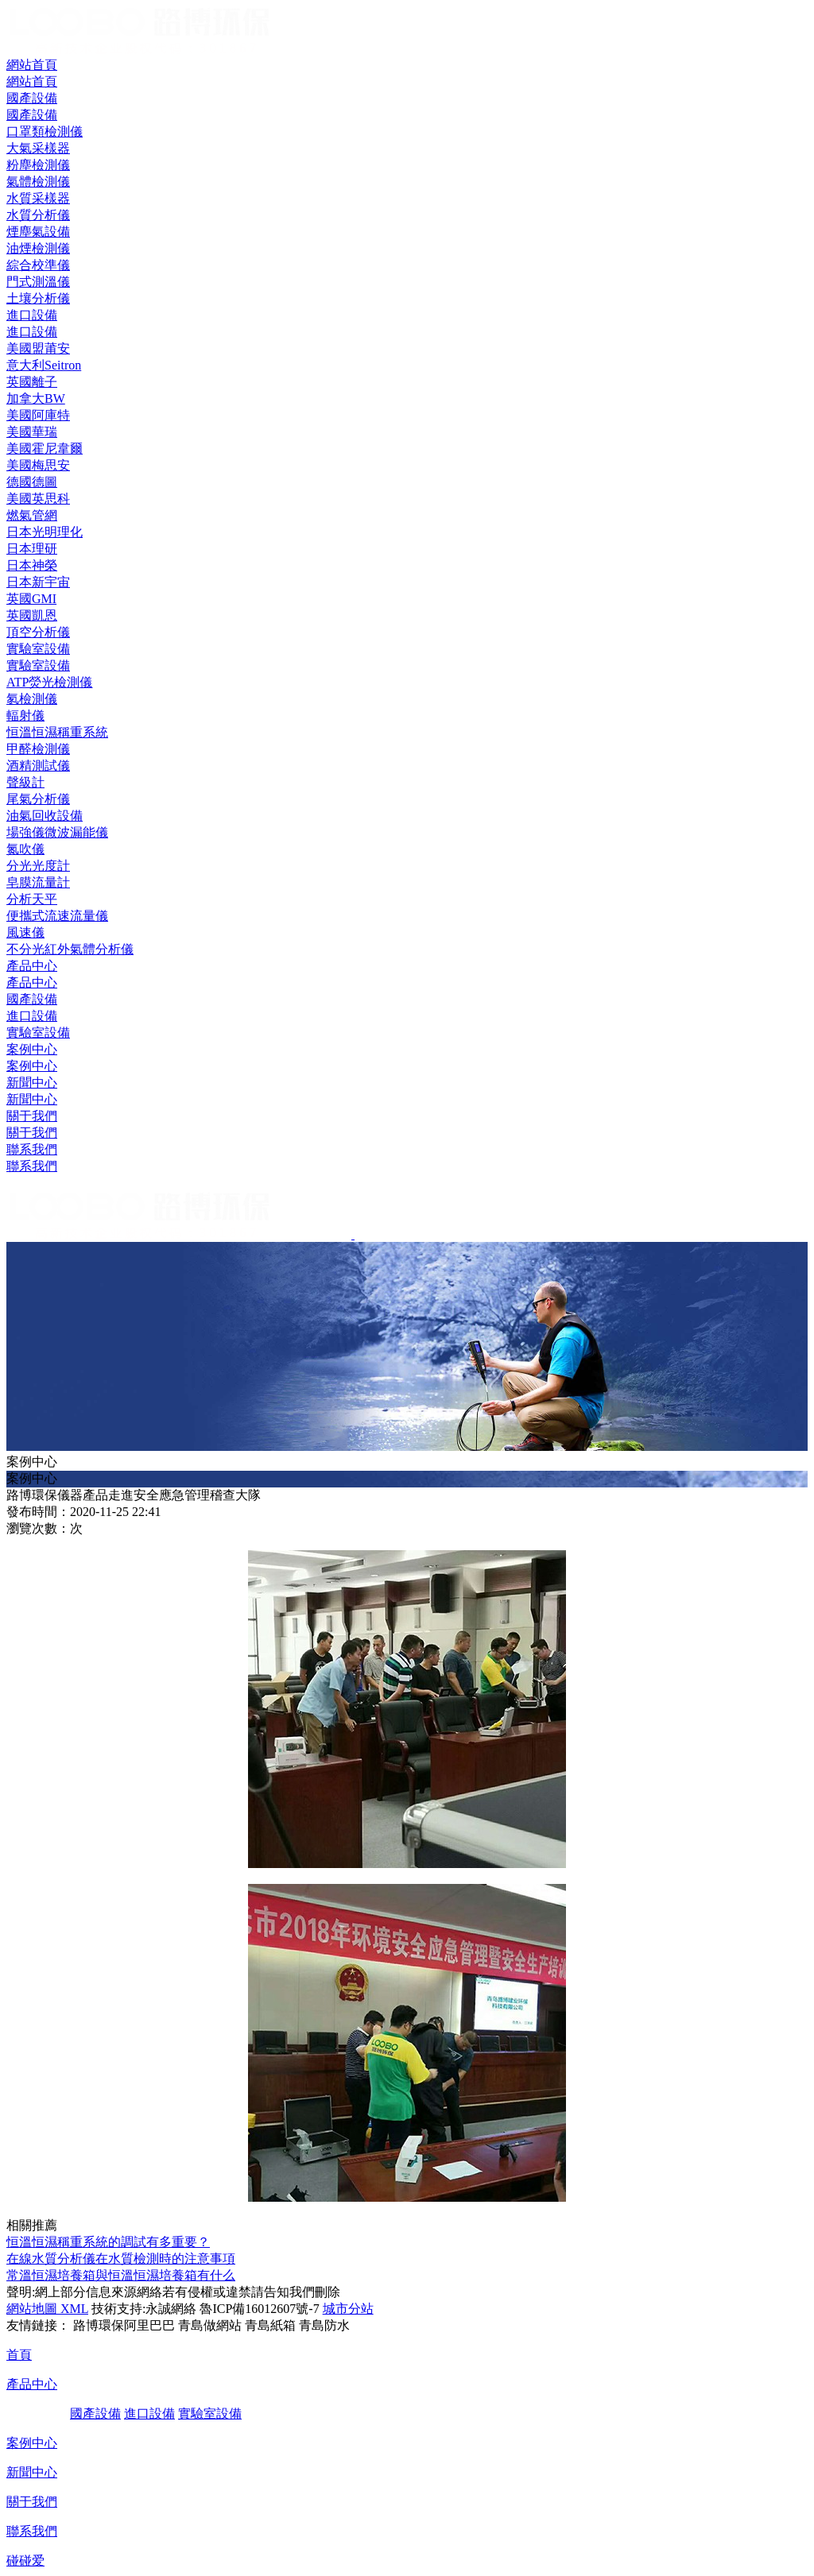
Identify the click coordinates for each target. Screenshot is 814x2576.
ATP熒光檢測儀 (49, 682)
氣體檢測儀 (38, 181)
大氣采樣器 (38, 148)
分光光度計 (38, 865)
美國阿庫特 (38, 415)
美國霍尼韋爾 (44, 448)
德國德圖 (31, 482)
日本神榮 (31, 565)
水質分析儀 (38, 215)
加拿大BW (35, 398)
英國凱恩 (31, 615)
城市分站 (348, 2308)
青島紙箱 (270, 2325)
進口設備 (31, 1016)
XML (72, 2308)
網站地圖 (31, 2308)
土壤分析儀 (38, 298)
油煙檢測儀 (38, 248)
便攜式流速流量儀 (57, 915)
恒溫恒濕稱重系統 (57, 732)
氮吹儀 (25, 849)
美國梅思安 (38, 465)
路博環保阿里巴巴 (124, 2325)
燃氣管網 (31, 515)
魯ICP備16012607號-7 (259, 2308)
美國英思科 (38, 498)
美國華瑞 (31, 432)
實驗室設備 (38, 1032)
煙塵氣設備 (38, 231)
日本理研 (31, 548)
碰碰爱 (25, 2560)
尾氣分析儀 (38, 799)
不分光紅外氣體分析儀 (70, 949)
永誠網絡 (170, 2308)
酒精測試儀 (38, 765)
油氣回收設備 (44, 815)
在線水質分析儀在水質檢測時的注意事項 (120, 2258)
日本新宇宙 (38, 582)
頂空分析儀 (38, 632)
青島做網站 (210, 2325)
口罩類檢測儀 (44, 131)
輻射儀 (25, 715)
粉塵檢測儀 (38, 165)
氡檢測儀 (31, 699)
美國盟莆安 (38, 348)
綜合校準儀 (38, 265)
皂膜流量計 (38, 882)
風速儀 (25, 932)
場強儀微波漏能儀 (57, 832)
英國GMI (31, 598)
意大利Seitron (43, 365)
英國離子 (31, 382)
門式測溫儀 (38, 281)
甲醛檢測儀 (38, 749)
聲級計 (25, 782)
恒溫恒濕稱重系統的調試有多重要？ (108, 2242)
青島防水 (324, 2325)
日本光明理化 (44, 532)
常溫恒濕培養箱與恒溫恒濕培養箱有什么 (120, 2275)
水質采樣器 (38, 198)
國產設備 (31, 999)
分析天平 (31, 899)
